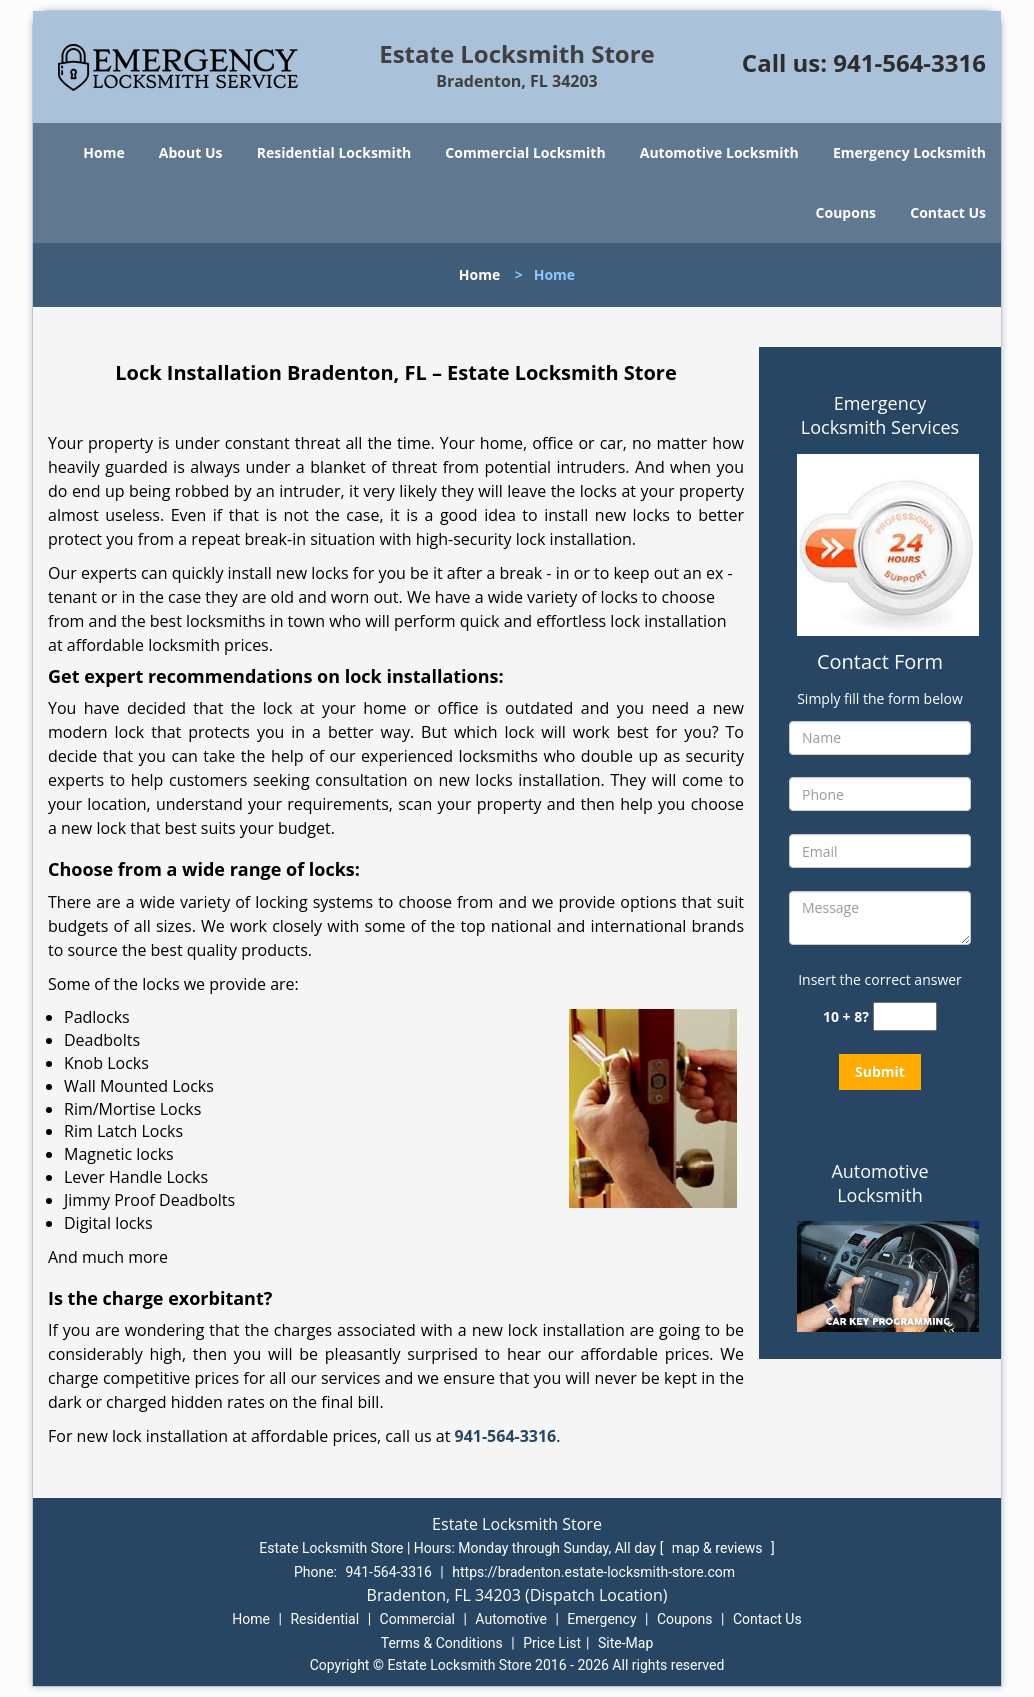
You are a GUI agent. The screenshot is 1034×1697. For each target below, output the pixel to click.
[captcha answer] (905, 1016)
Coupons (846, 212)
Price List (552, 1643)
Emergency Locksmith (909, 152)
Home (103, 152)
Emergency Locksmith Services (880, 415)
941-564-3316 (909, 62)
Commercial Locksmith (525, 152)
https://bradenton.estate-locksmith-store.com (593, 1572)
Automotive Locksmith (719, 152)
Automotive (511, 1619)
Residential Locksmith (334, 152)
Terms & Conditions (442, 1643)
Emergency (601, 1619)
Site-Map (625, 1643)
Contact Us (948, 212)
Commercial (417, 1619)
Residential (324, 1619)
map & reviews (719, 1548)
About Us (191, 152)
